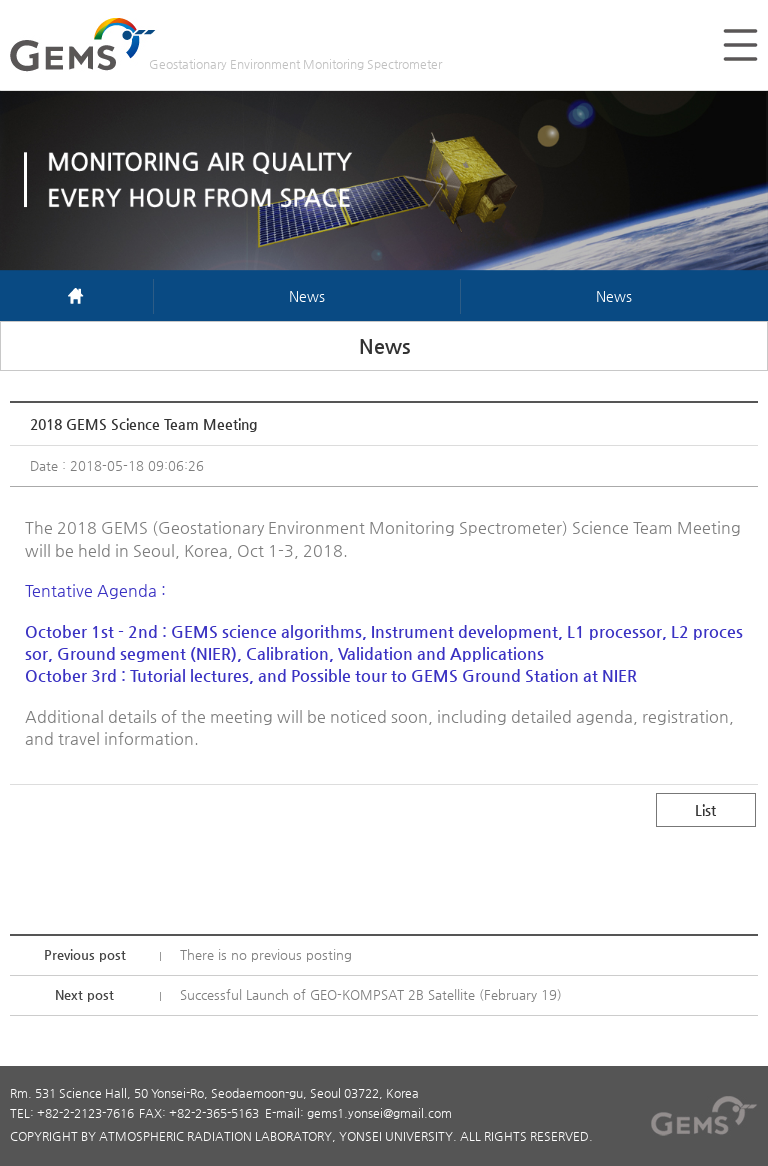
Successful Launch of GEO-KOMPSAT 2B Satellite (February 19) (371, 994)
